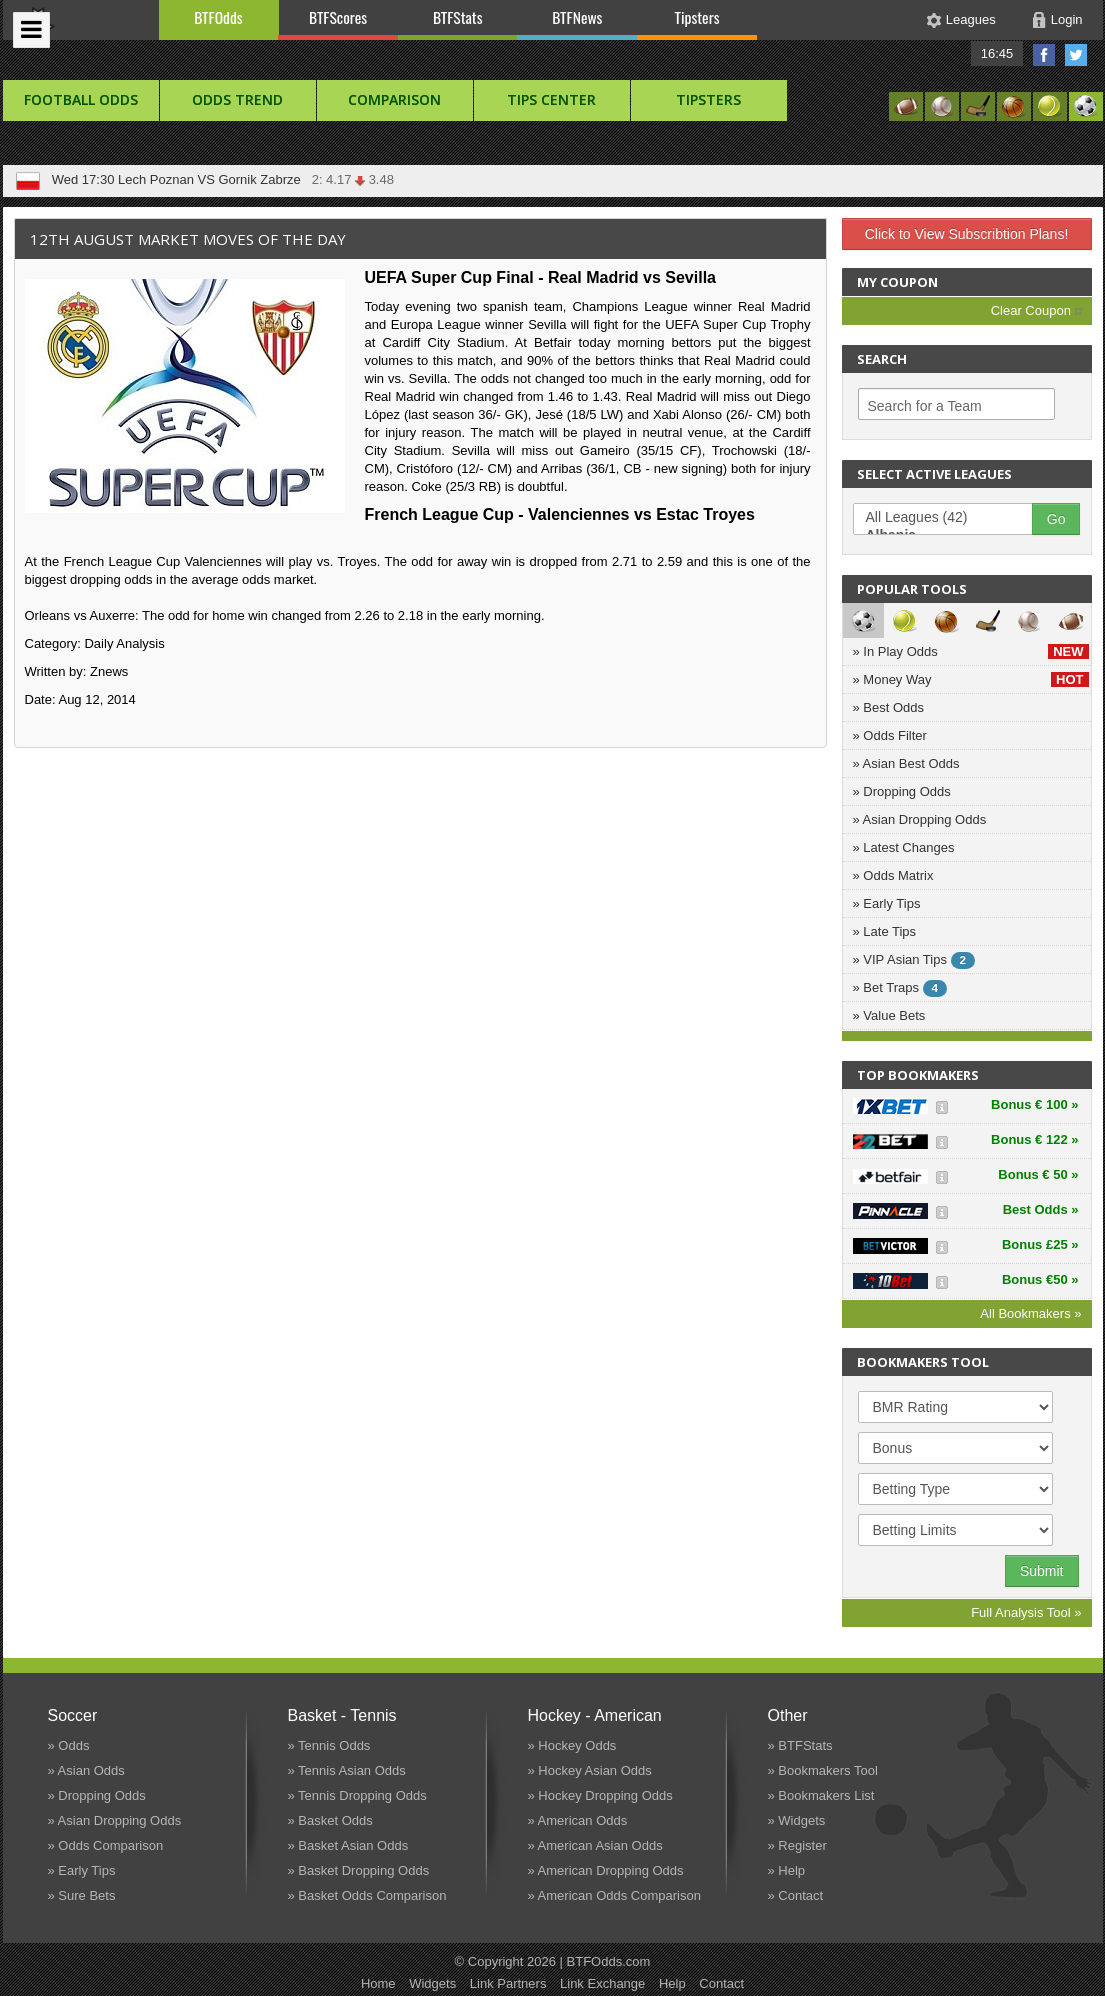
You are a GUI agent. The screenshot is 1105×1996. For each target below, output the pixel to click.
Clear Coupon (1036, 310)
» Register (797, 1845)
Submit (1042, 1571)
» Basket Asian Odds (348, 1845)
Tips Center (551, 99)
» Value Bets (889, 1015)
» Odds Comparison (106, 1845)
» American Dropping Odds (606, 1870)
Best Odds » (1041, 1209)
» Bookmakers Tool (823, 1770)
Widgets (432, 1983)
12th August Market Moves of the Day (188, 239)
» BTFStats (800, 1745)
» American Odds (578, 1820)
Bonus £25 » (1040, 1244)
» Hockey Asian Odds (590, 1770)
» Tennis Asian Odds (347, 1770)
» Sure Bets (82, 1895)
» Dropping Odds (902, 791)
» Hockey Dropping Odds (600, 1795)
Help (672, 1983)
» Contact (796, 1895)
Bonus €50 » (1040, 1279)
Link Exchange (602, 1983)
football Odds (81, 99)
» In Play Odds (971, 651)
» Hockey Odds (572, 1745)
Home (378, 1983)
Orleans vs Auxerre (80, 615)
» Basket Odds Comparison (367, 1895)
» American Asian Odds (595, 1845)
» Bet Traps (900, 988)
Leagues (971, 19)
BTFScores (338, 17)
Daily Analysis (124, 643)
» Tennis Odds (329, 1745)
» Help (787, 1870)
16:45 (997, 53)
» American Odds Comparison (614, 1895)
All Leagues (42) (953, 518)
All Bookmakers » (1030, 1313)
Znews (109, 671)
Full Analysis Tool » (1026, 1612)
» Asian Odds (86, 1770)
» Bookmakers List (821, 1795)
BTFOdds (218, 17)
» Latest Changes (904, 847)
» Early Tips (887, 903)
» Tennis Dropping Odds (357, 1795)
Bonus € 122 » (1034, 1139)
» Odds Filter (890, 735)
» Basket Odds (330, 1820)
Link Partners (508, 1983)
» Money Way (971, 679)
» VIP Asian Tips (914, 960)
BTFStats (458, 17)
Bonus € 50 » (1038, 1174)
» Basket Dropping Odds (359, 1870)
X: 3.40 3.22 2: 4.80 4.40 (335, 179)
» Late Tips (885, 931)
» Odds (69, 1745)
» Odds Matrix (893, 875)
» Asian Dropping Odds (920, 819)
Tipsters (696, 17)
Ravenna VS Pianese (180, 179)
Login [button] (1067, 19)
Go (1056, 519)
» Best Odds (889, 707)
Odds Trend (237, 99)
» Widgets (797, 1820)
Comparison (394, 99)
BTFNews (577, 17)
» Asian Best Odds (906, 763)
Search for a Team (925, 406)
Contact (721, 1983)
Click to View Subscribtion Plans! (967, 234)
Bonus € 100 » (1034, 1104)
